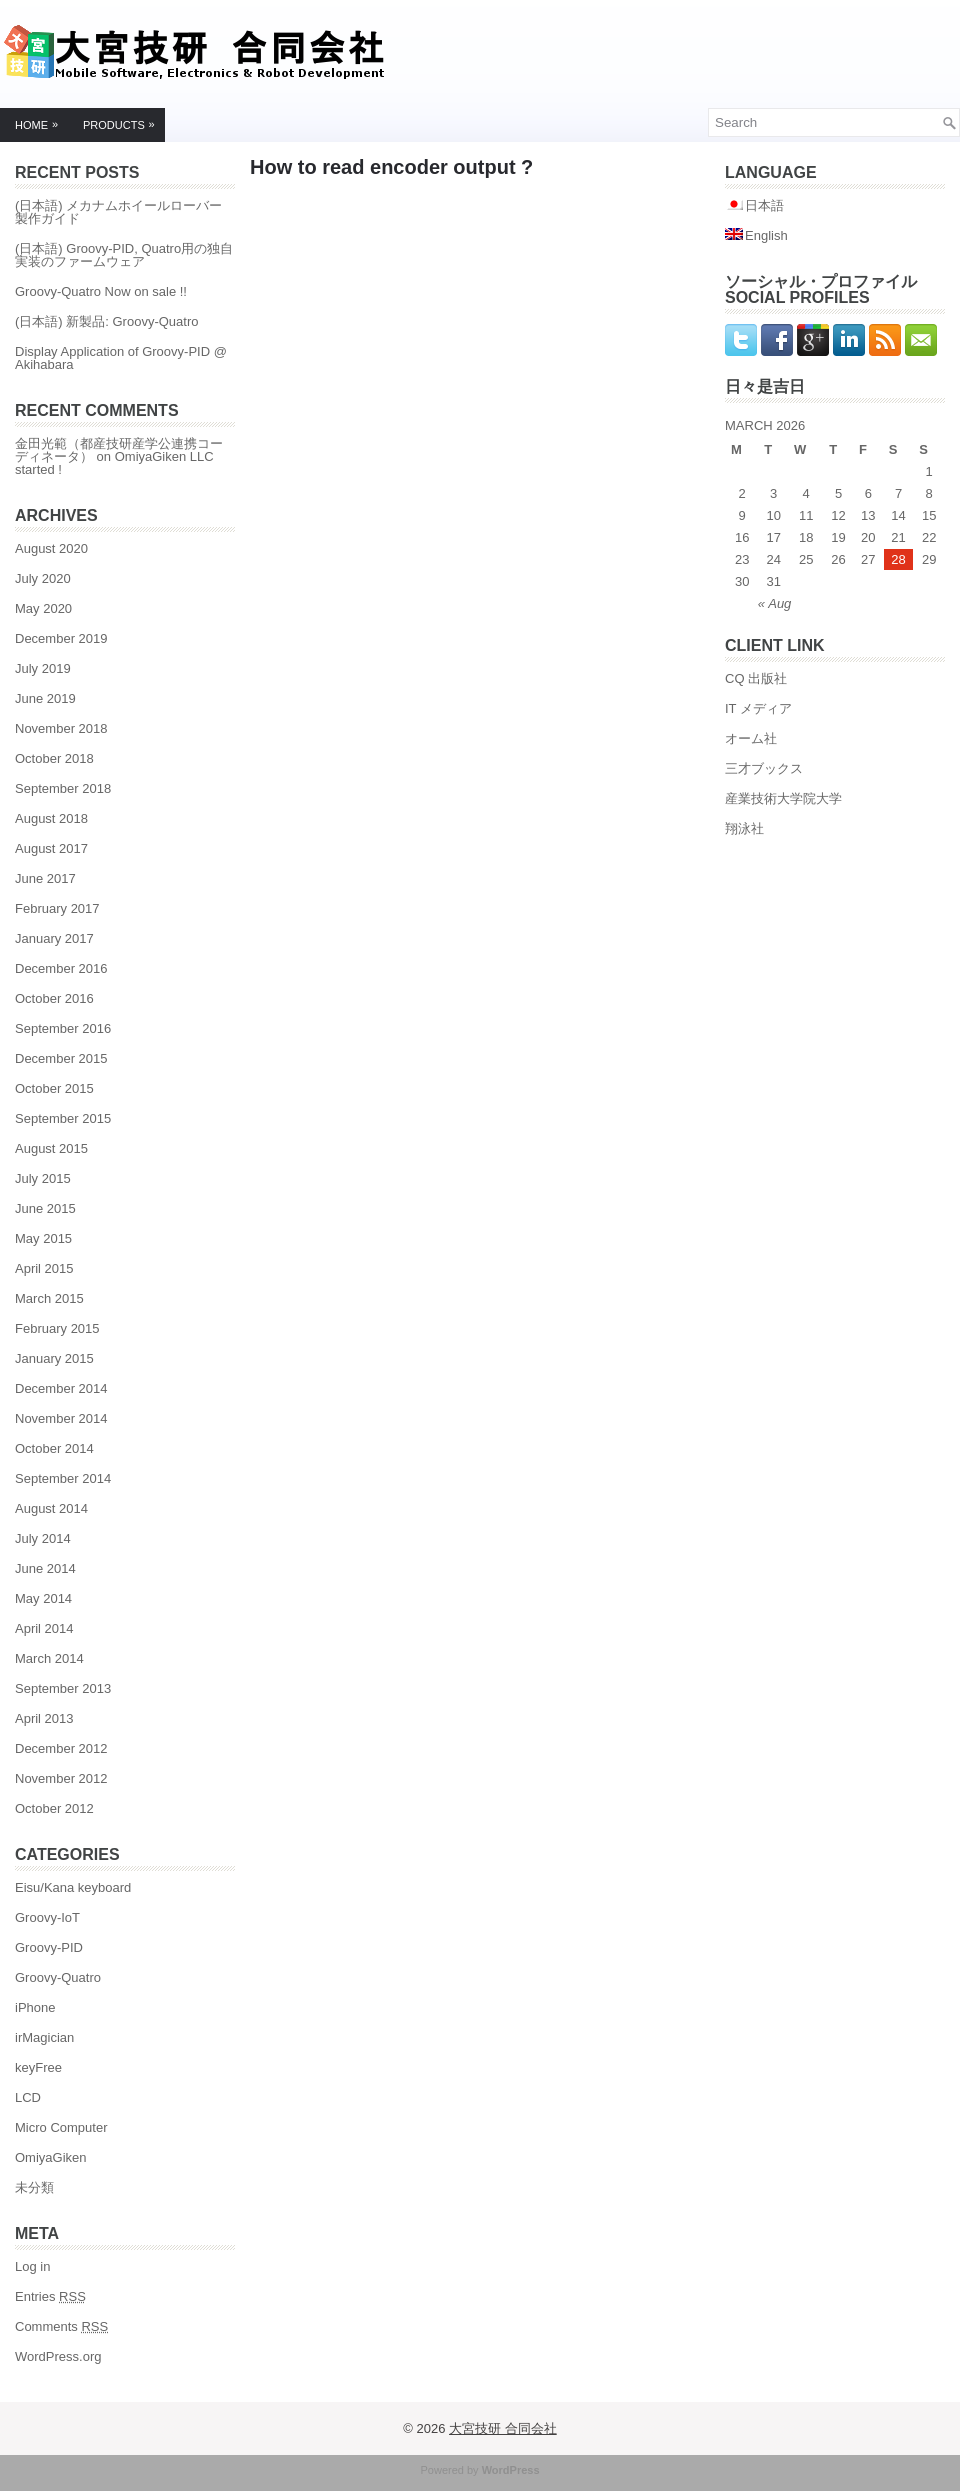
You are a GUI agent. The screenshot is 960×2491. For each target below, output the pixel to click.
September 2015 (63, 1118)
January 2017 (54, 938)
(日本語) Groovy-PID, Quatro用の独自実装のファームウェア (124, 255)
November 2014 (61, 1418)
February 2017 (57, 908)
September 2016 (63, 1028)
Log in (32, 2266)
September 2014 (63, 1478)
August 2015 (51, 1148)
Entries (50, 2296)
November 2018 (61, 728)
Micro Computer (61, 2127)
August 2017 (51, 848)
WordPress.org (58, 2356)
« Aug (775, 603)
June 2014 (45, 1568)
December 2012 (61, 1748)
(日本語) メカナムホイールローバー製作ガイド (118, 212)
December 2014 (61, 1388)
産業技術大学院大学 (783, 798)
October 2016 (54, 998)
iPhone (35, 2007)
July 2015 (43, 1178)
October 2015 (54, 1088)
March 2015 (49, 1298)
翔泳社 (744, 828)
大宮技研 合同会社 (503, 2428)
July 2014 (43, 1538)
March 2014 (49, 1658)
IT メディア (758, 708)
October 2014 (54, 1448)
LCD (28, 2097)
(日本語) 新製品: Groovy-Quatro (106, 321)
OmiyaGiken (51, 2157)
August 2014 (51, 1508)
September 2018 (63, 788)
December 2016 (61, 968)
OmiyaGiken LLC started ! (114, 463)
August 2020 (51, 548)
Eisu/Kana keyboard (73, 1887)
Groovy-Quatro (58, 1977)
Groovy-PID (49, 1947)
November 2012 (61, 1778)
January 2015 (54, 1358)
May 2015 (43, 1238)
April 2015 (44, 1268)
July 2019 (43, 668)
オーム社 (751, 738)
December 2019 (61, 638)
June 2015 (45, 1208)
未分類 (34, 2187)
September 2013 (63, 1688)
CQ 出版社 (756, 678)
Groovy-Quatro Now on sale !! (101, 291)
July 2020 (43, 578)
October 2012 (54, 1808)
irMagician (44, 2037)
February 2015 (57, 1328)
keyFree (38, 2067)
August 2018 (51, 818)
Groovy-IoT (47, 1917)
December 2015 (61, 1058)
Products (124, 120)
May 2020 (43, 608)
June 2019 (45, 698)
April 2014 (44, 1628)
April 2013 (44, 1718)
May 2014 (43, 1598)
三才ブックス (764, 768)
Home (41, 120)
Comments (61, 2326)
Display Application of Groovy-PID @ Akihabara (121, 358)
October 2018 (54, 758)
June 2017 (45, 878)
